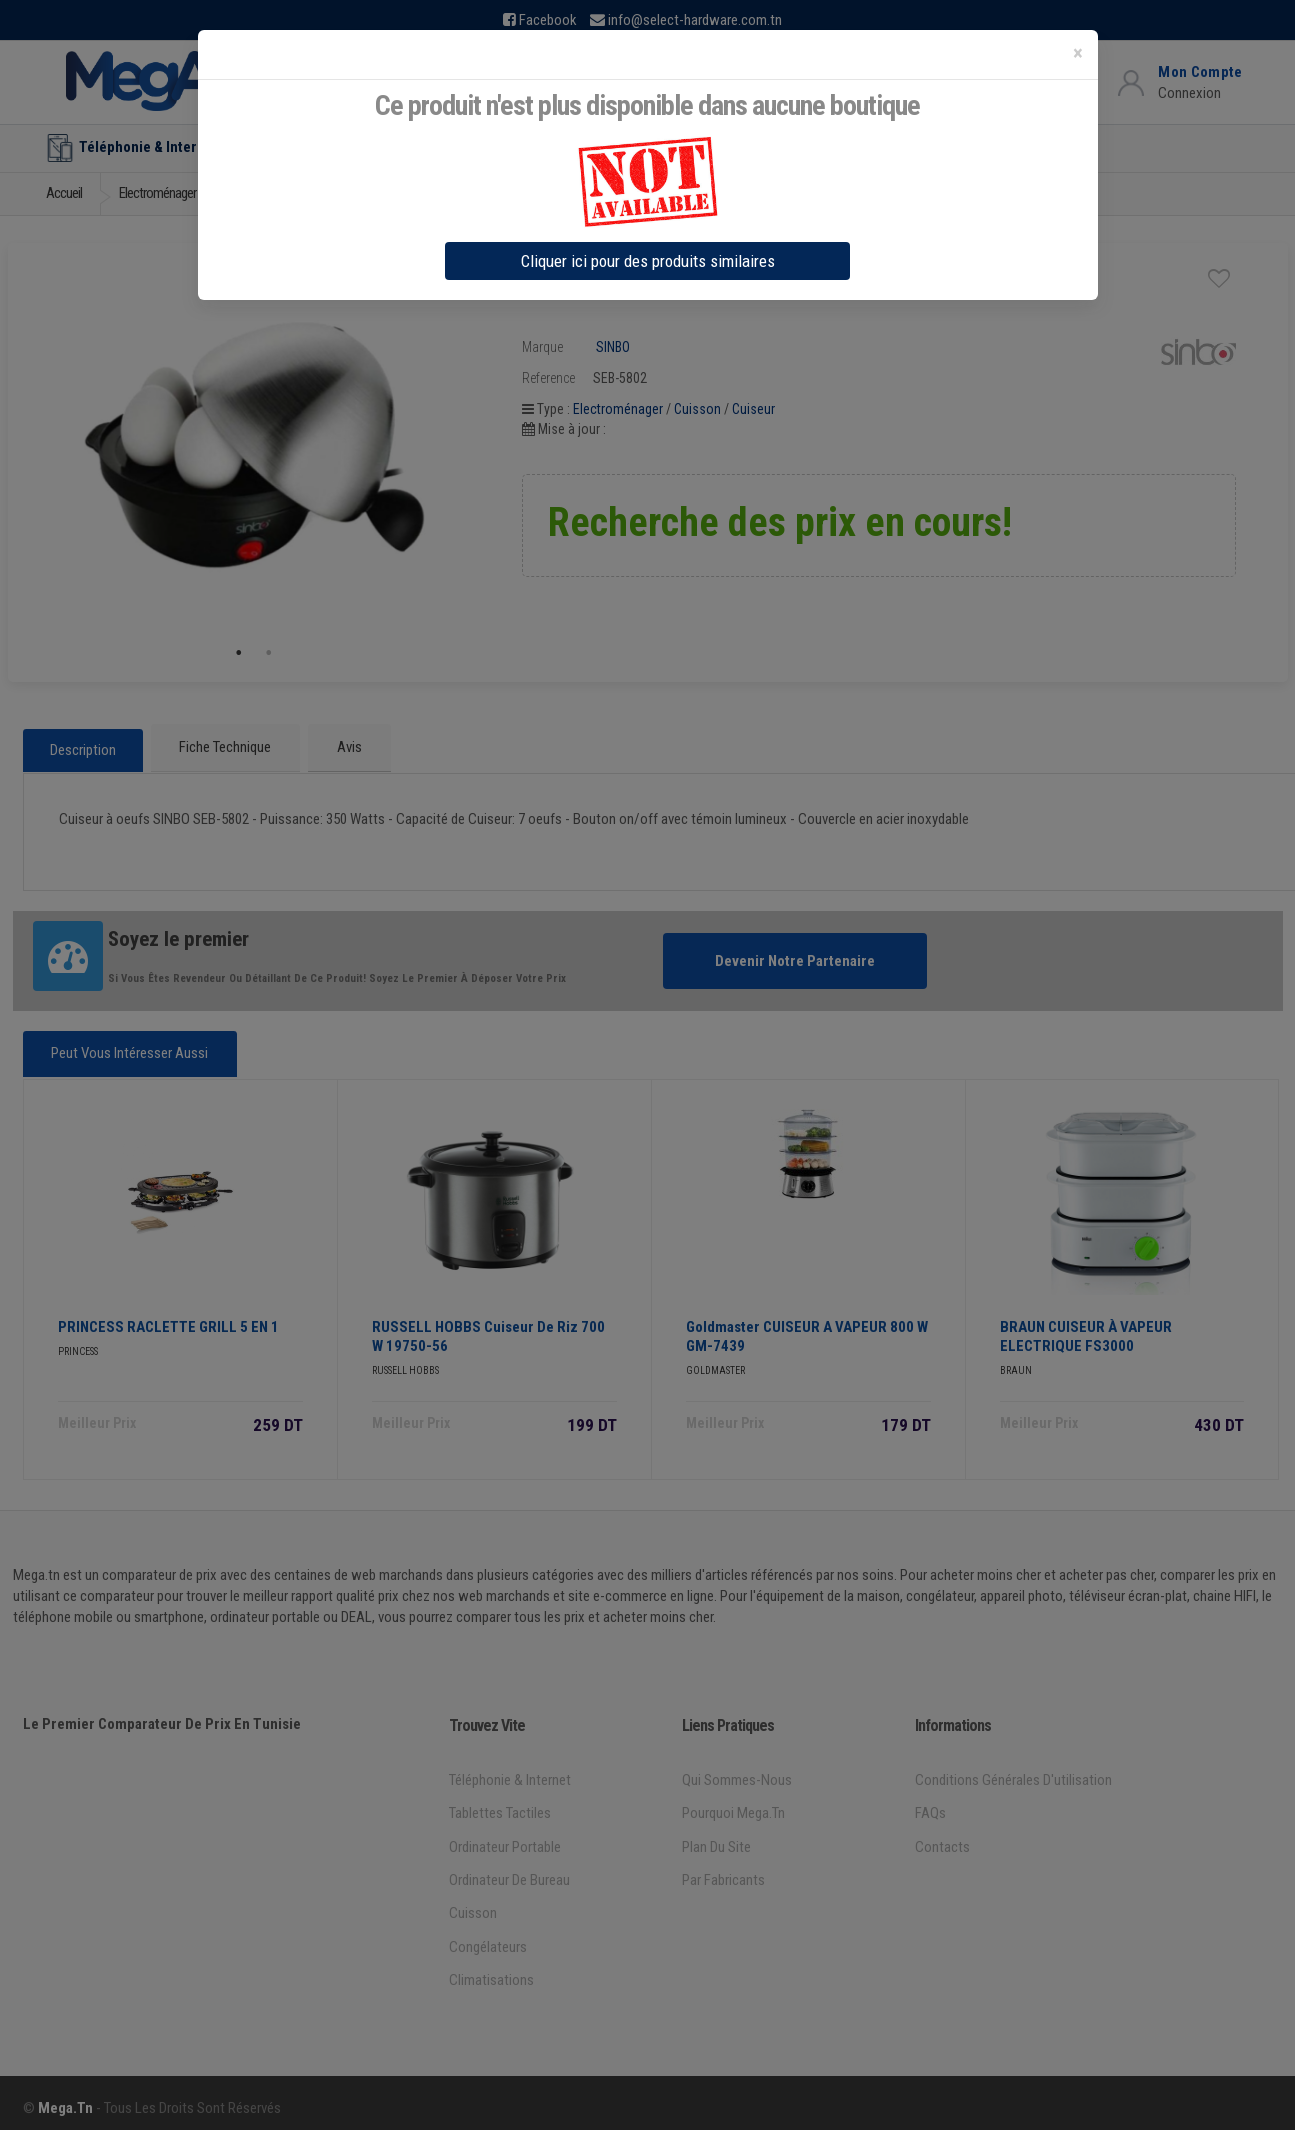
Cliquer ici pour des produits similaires (648, 261)
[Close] (1078, 53)
